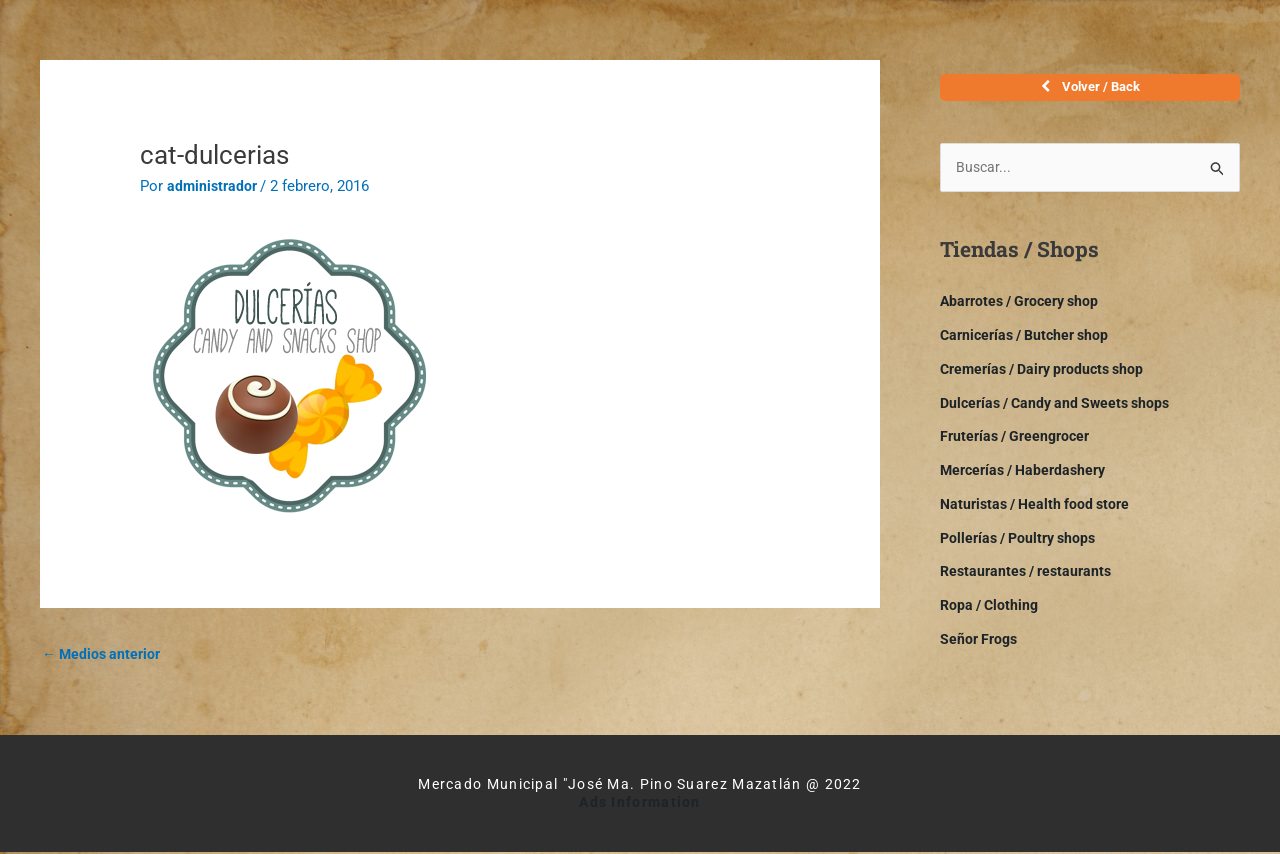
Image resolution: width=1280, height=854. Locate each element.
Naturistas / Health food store (1040, 512)
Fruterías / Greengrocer (1020, 444)
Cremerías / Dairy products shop (1050, 377)
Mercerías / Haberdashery (1029, 478)
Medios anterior (104, 655)
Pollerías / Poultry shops (1023, 546)
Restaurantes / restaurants (1031, 579)
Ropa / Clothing (992, 613)
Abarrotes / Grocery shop (1025, 309)
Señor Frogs (981, 647)
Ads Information (640, 804)
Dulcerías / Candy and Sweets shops (1062, 411)
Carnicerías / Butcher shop (1030, 343)
